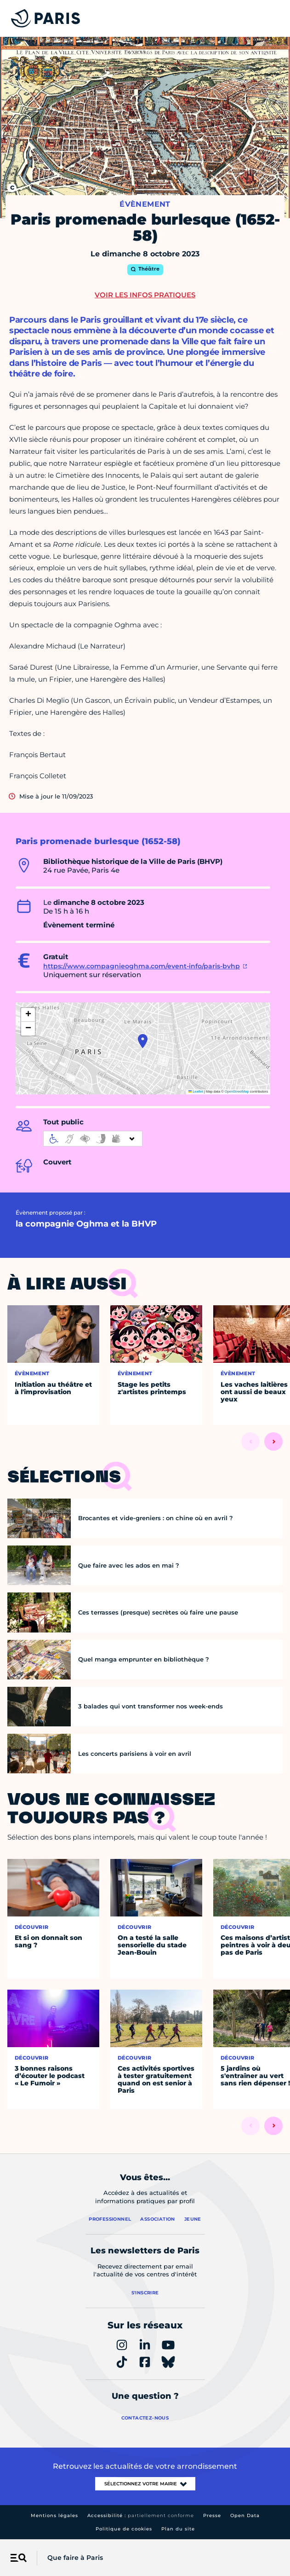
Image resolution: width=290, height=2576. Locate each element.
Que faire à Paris (75, 2557)
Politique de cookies (124, 2529)
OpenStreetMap (237, 1091)
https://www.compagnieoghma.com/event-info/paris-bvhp (141, 966)
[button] (143, 1041)
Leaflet (195, 1091)
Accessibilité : (140, 2515)
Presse (212, 2515)
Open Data (245, 2515)
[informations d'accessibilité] (92, 1138)
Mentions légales (54, 2515)
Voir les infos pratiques (145, 294)
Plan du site (178, 2529)
